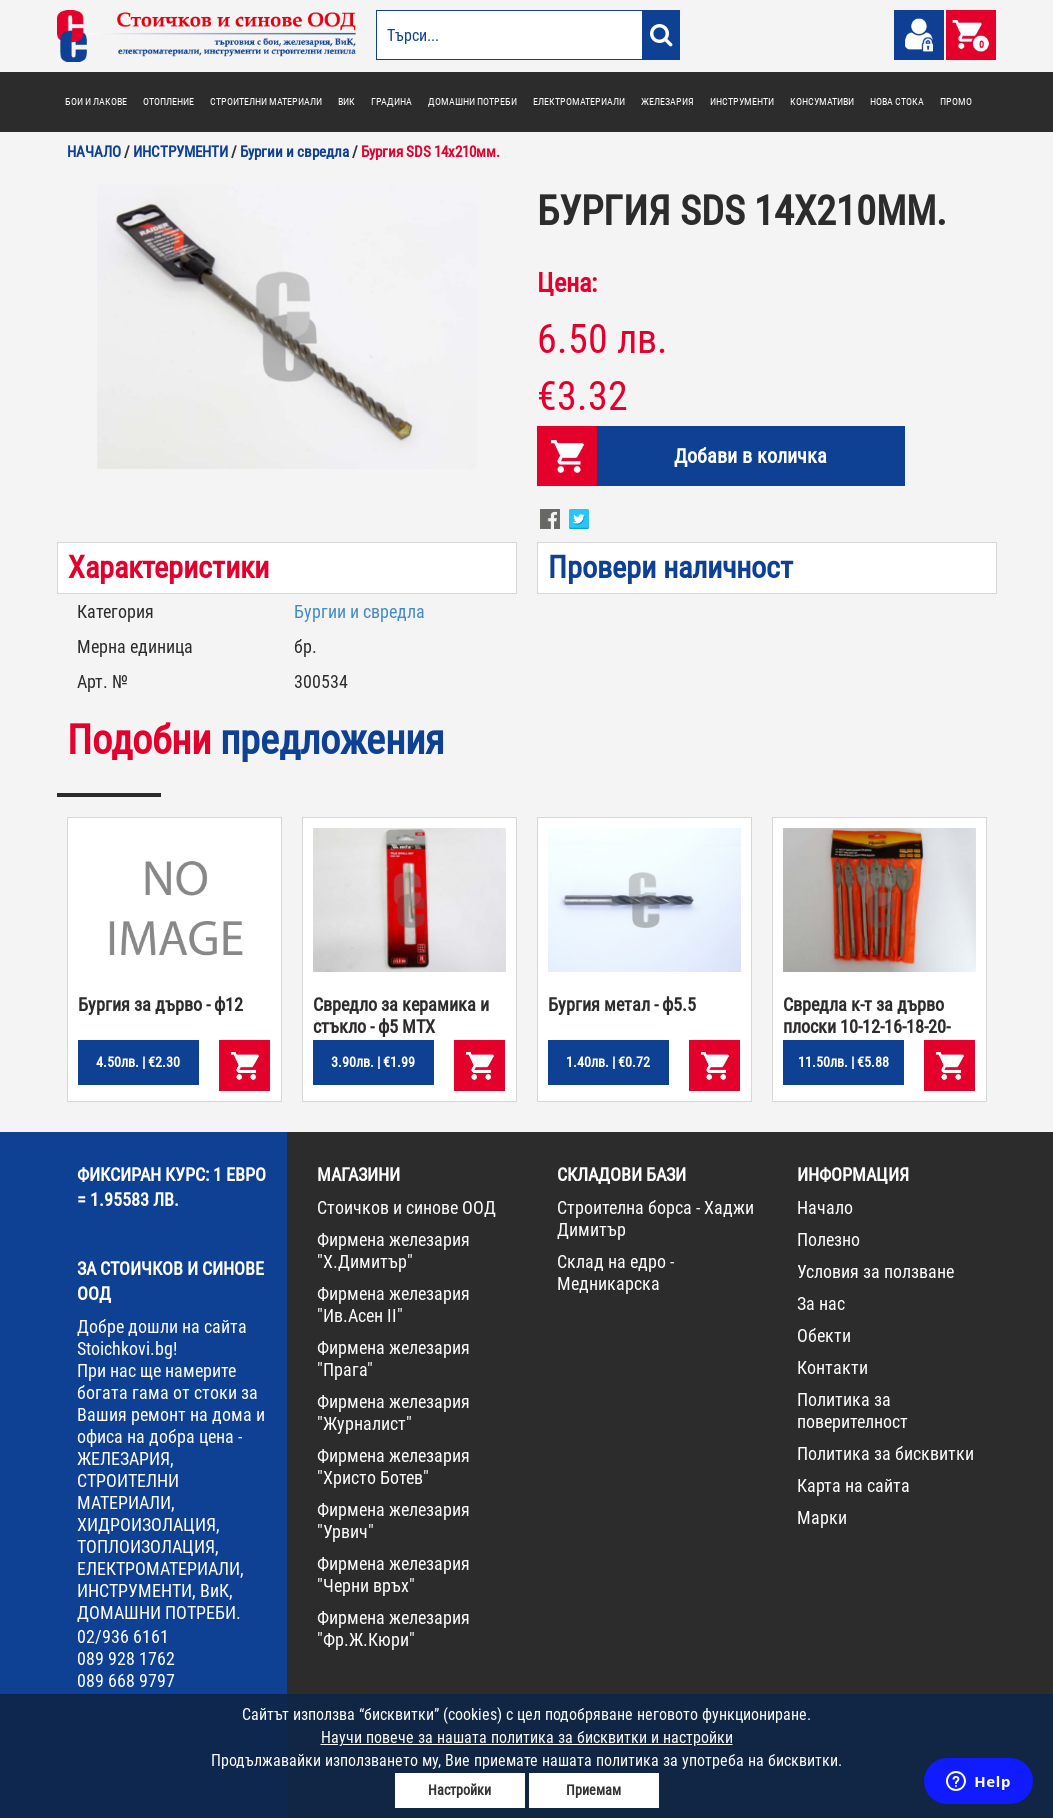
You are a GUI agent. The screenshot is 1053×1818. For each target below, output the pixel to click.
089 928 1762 (126, 1658)
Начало (825, 1207)
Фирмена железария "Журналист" (393, 1412)
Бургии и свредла (359, 611)
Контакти (832, 1367)
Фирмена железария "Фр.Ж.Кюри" (393, 1628)
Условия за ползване (875, 1271)
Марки (822, 1517)
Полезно (828, 1239)
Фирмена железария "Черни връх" (393, 1574)
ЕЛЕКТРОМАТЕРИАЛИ (579, 101)
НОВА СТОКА (897, 101)
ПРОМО (956, 101)
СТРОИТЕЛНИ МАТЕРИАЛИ (266, 101)
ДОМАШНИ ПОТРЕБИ (472, 101)
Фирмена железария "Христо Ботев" (393, 1466)
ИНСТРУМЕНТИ (742, 101)
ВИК (346, 101)
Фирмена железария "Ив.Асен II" (393, 1304)
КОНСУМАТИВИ (822, 101)
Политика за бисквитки (885, 1453)
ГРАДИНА (391, 101)
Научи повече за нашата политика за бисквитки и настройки (527, 1737)
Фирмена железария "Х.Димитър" (393, 1250)
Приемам (593, 1790)
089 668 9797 (126, 1680)
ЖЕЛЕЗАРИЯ (667, 101)
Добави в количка (750, 456)
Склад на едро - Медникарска (615, 1272)
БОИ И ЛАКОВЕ (96, 101)
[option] (287, 326)
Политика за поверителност (852, 1410)
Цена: (567, 283)
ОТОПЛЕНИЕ (168, 101)
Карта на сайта (853, 1485)
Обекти (824, 1335)
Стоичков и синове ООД (406, 1207)
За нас (821, 1303)
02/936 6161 (123, 1636)
